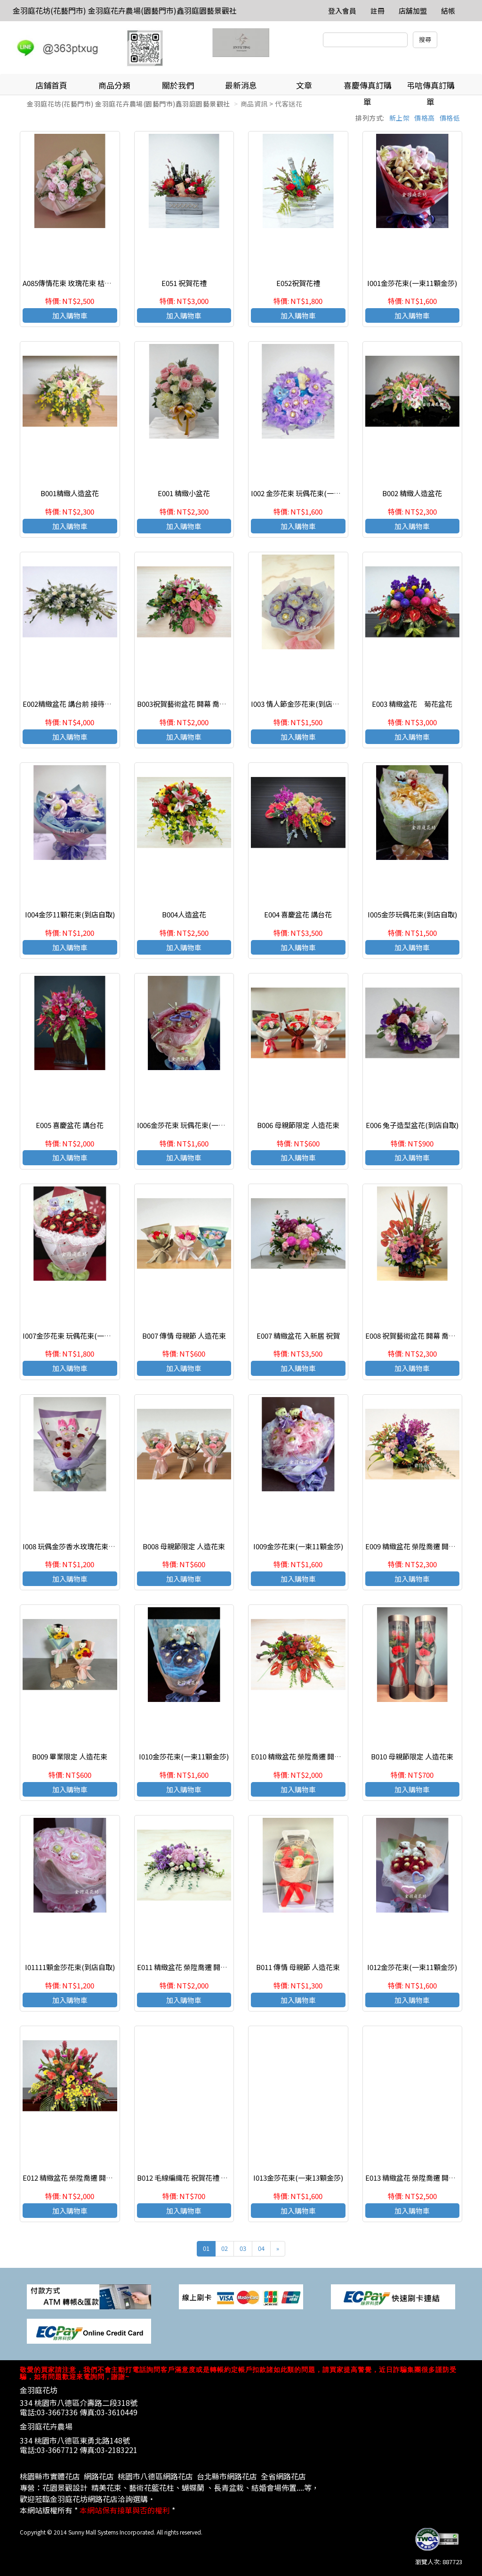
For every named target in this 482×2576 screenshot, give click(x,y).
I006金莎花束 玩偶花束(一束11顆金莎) (197, 1125)
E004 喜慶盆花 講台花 (298, 914)
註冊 (377, 11)
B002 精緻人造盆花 (412, 493)
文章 (304, 85)
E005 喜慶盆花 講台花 (70, 1125)
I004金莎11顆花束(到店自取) (70, 914)
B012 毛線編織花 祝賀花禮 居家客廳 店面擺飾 (208, 2178)
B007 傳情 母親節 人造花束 (184, 1336)
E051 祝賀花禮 (184, 283)
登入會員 (342, 11)
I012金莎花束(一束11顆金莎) (412, 1967)
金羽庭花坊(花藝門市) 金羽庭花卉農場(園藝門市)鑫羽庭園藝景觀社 (125, 10)
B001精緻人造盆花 (69, 493)
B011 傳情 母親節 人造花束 (298, 1967)
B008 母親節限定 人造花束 (184, 1546)
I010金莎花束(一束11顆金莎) (184, 1756)
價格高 (424, 118)
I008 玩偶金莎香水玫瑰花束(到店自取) (82, 1546)
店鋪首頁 (51, 85)
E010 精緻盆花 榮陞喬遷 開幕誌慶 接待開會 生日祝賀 (333, 1756)
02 (224, 2248)
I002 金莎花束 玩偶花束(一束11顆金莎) (311, 493)
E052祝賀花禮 (298, 283)
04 (261, 2248)
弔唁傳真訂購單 (431, 87)
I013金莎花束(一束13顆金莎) (298, 2178)
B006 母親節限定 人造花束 (298, 1125)
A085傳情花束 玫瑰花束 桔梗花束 (74, 283)
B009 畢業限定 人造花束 (69, 1756)
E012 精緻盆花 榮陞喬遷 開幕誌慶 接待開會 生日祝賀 (104, 2178)
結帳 (448, 11)
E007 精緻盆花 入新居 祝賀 (298, 1336)
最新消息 (241, 85)
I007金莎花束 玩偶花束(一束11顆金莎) (82, 1336)
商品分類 (114, 85)
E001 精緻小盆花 (184, 493)
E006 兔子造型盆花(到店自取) (412, 1125)
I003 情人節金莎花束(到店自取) (300, 704)
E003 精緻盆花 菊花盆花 (412, 704)
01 (206, 2248)
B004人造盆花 (184, 914)
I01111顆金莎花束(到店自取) (70, 1967)
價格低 (450, 118)
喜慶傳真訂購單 (368, 87)
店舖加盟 (413, 11)
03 (243, 2248)
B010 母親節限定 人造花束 (412, 1756)
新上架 (399, 118)
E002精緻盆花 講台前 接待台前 (71, 704)
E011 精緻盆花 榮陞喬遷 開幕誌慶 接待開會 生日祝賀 (219, 1967)
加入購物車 (70, 315)
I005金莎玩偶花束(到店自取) (412, 914)
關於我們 (178, 85)
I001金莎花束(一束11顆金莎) (412, 283)
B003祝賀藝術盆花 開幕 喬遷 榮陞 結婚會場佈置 (211, 704)
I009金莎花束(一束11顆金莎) (298, 1546)
